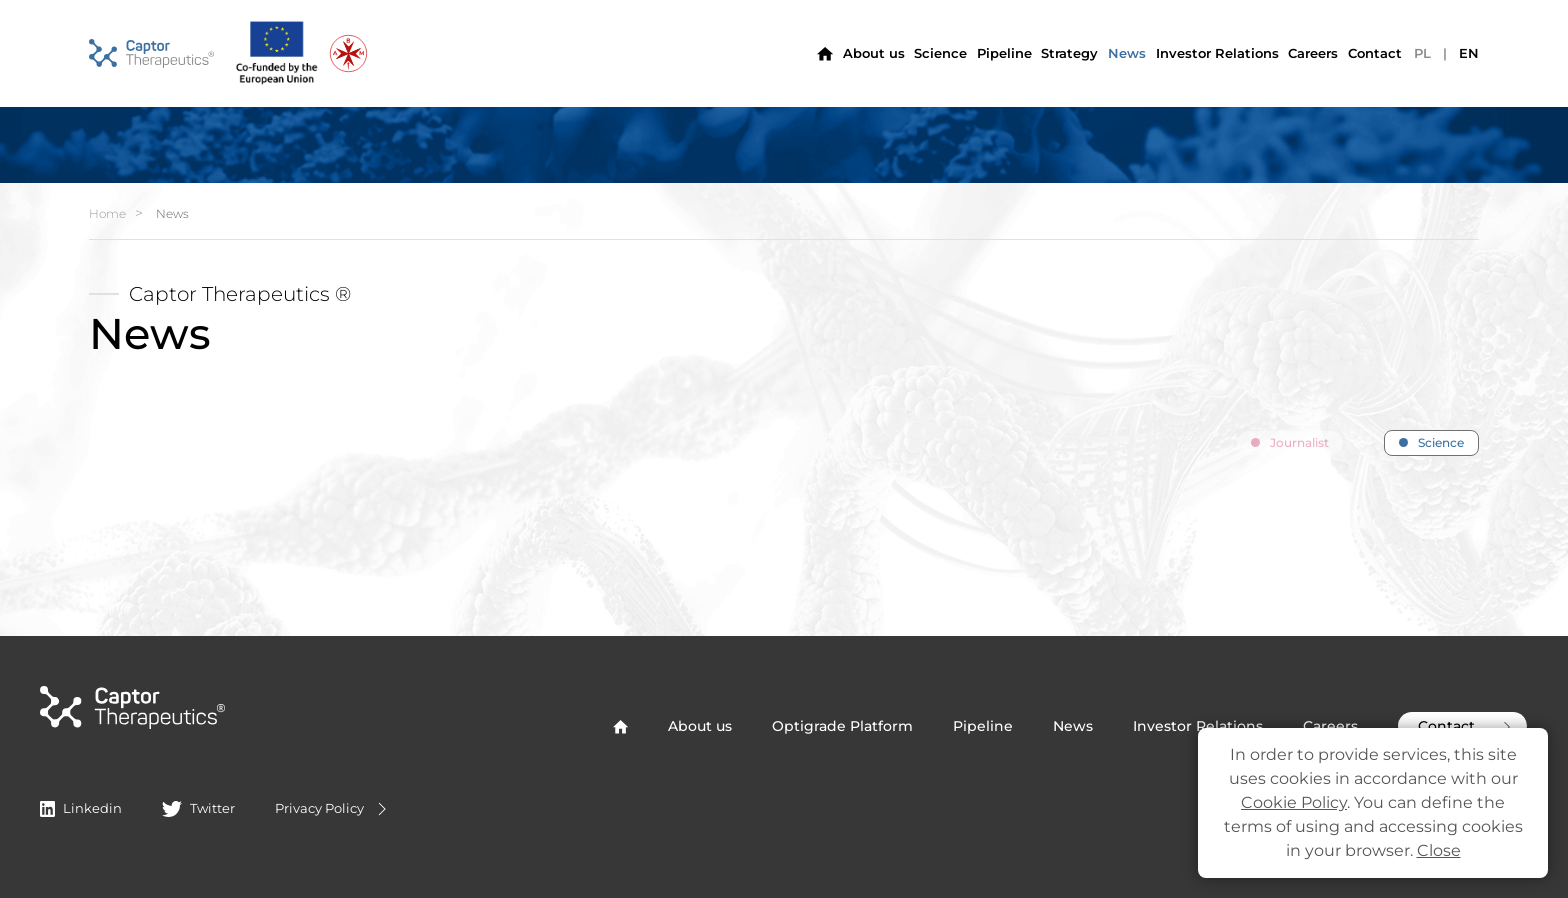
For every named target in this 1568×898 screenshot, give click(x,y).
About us (874, 53)
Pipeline (1004, 53)
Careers (1313, 53)
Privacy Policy (333, 809)
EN (1469, 53)
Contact (1375, 53)
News (1127, 53)
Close (1439, 850)
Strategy (1069, 53)
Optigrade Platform (842, 726)
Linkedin (81, 808)
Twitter (198, 808)
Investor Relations (1198, 726)
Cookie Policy (1294, 802)
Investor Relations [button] (1217, 53)
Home (107, 213)
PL (1422, 53)
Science (940, 53)
